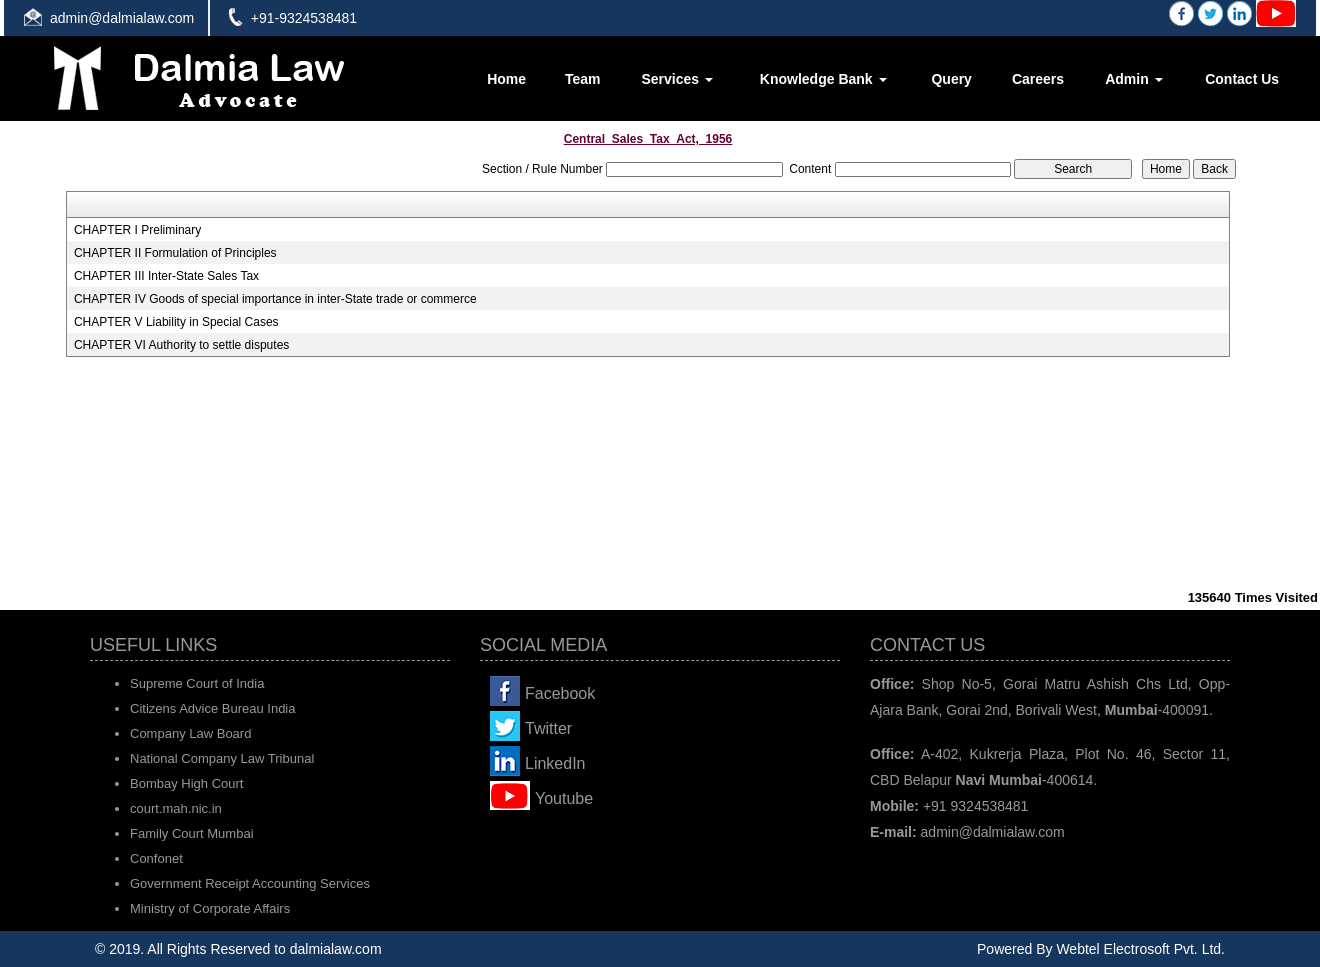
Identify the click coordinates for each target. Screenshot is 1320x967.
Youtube (564, 798)
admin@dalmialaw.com (122, 18)
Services (677, 79)
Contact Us (1242, 79)
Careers (1038, 79)
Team (583, 79)
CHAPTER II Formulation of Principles (175, 253)
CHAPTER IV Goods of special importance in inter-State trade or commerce (275, 299)
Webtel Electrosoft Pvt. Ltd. (1140, 949)
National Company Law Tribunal (222, 758)
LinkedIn (555, 763)
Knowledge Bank (823, 79)
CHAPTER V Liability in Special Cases (176, 322)
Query (951, 79)
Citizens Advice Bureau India (212, 708)
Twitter (548, 728)
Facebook (560, 693)
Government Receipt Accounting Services (250, 883)
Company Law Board (190, 733)
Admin (1133, 79)
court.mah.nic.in (176, 808)
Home (506, 79)
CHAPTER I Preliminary (137, 230)
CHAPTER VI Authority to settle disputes (181, 345)
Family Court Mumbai (192, 833)
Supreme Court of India (197, 683)
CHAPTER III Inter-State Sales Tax (166, 276)
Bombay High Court (186, 783)
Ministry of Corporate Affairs (210, 908)
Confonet (156, 858)
